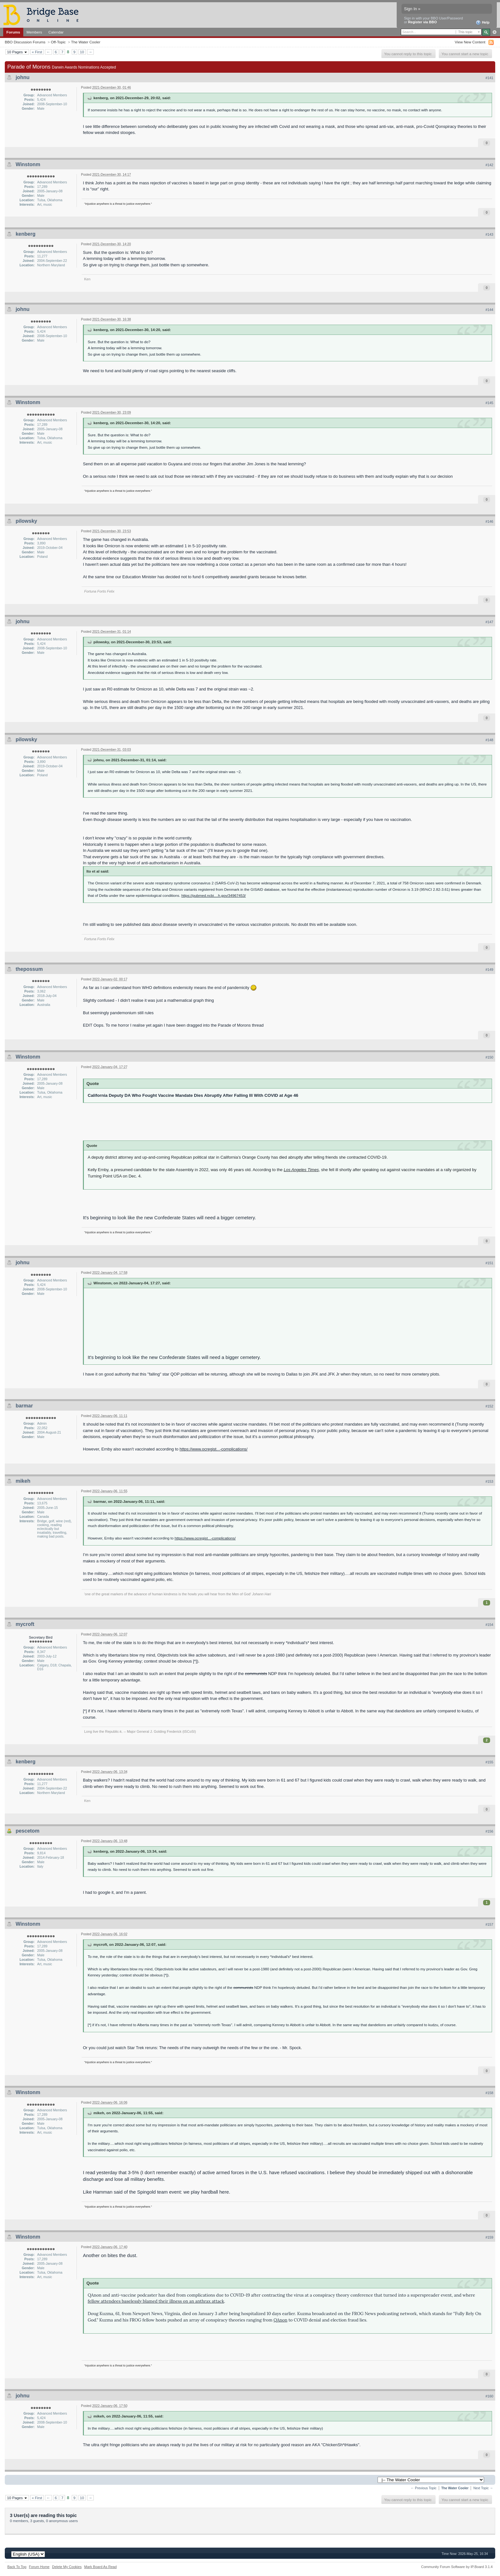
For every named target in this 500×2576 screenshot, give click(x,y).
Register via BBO (422, 22)
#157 (489, 1924)
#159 (489, 2237)
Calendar (56, 32)
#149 (489, 969)
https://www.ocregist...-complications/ (213, 1449)
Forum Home (39, 2567)
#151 (489, 1263)
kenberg (25, 234)
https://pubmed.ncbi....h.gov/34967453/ (213, 895)
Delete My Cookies (67, 2567)
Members (34, 32)
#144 (489, 310)
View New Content (470, 42)
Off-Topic (58, 42)
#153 (489, 1481)
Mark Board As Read (100, 2567)
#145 (489, 403)
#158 (489, 2093)
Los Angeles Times (301, 1169)
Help (482, 22)
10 (82, 52)
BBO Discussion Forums (25, 42)
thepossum (29, 969)
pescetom (28, 1831)
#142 (489, 165)
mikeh (23, 1481)
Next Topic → (483, 2488)
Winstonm (28, 164)
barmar (24, 1405)
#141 (489, 78)
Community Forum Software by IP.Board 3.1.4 (457, 2567)
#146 (489, 521)
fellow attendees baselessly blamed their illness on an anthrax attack (156, 2301)
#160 (489, 2396)
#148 (489, 740)
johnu (23, 77)
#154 (489, 1625)
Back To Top (16, 2567)
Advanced (494, 32)
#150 (489, 1057)
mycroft (25, 1624)
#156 (489, 1831)
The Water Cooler (85, 42)
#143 (489, 234)
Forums (13, 32)
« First (37, 52)
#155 (489, 1762)
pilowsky (26, 521)
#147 (489, 622)
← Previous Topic (424, 2488)
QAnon (280, 2320)
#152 (489, 1406)
